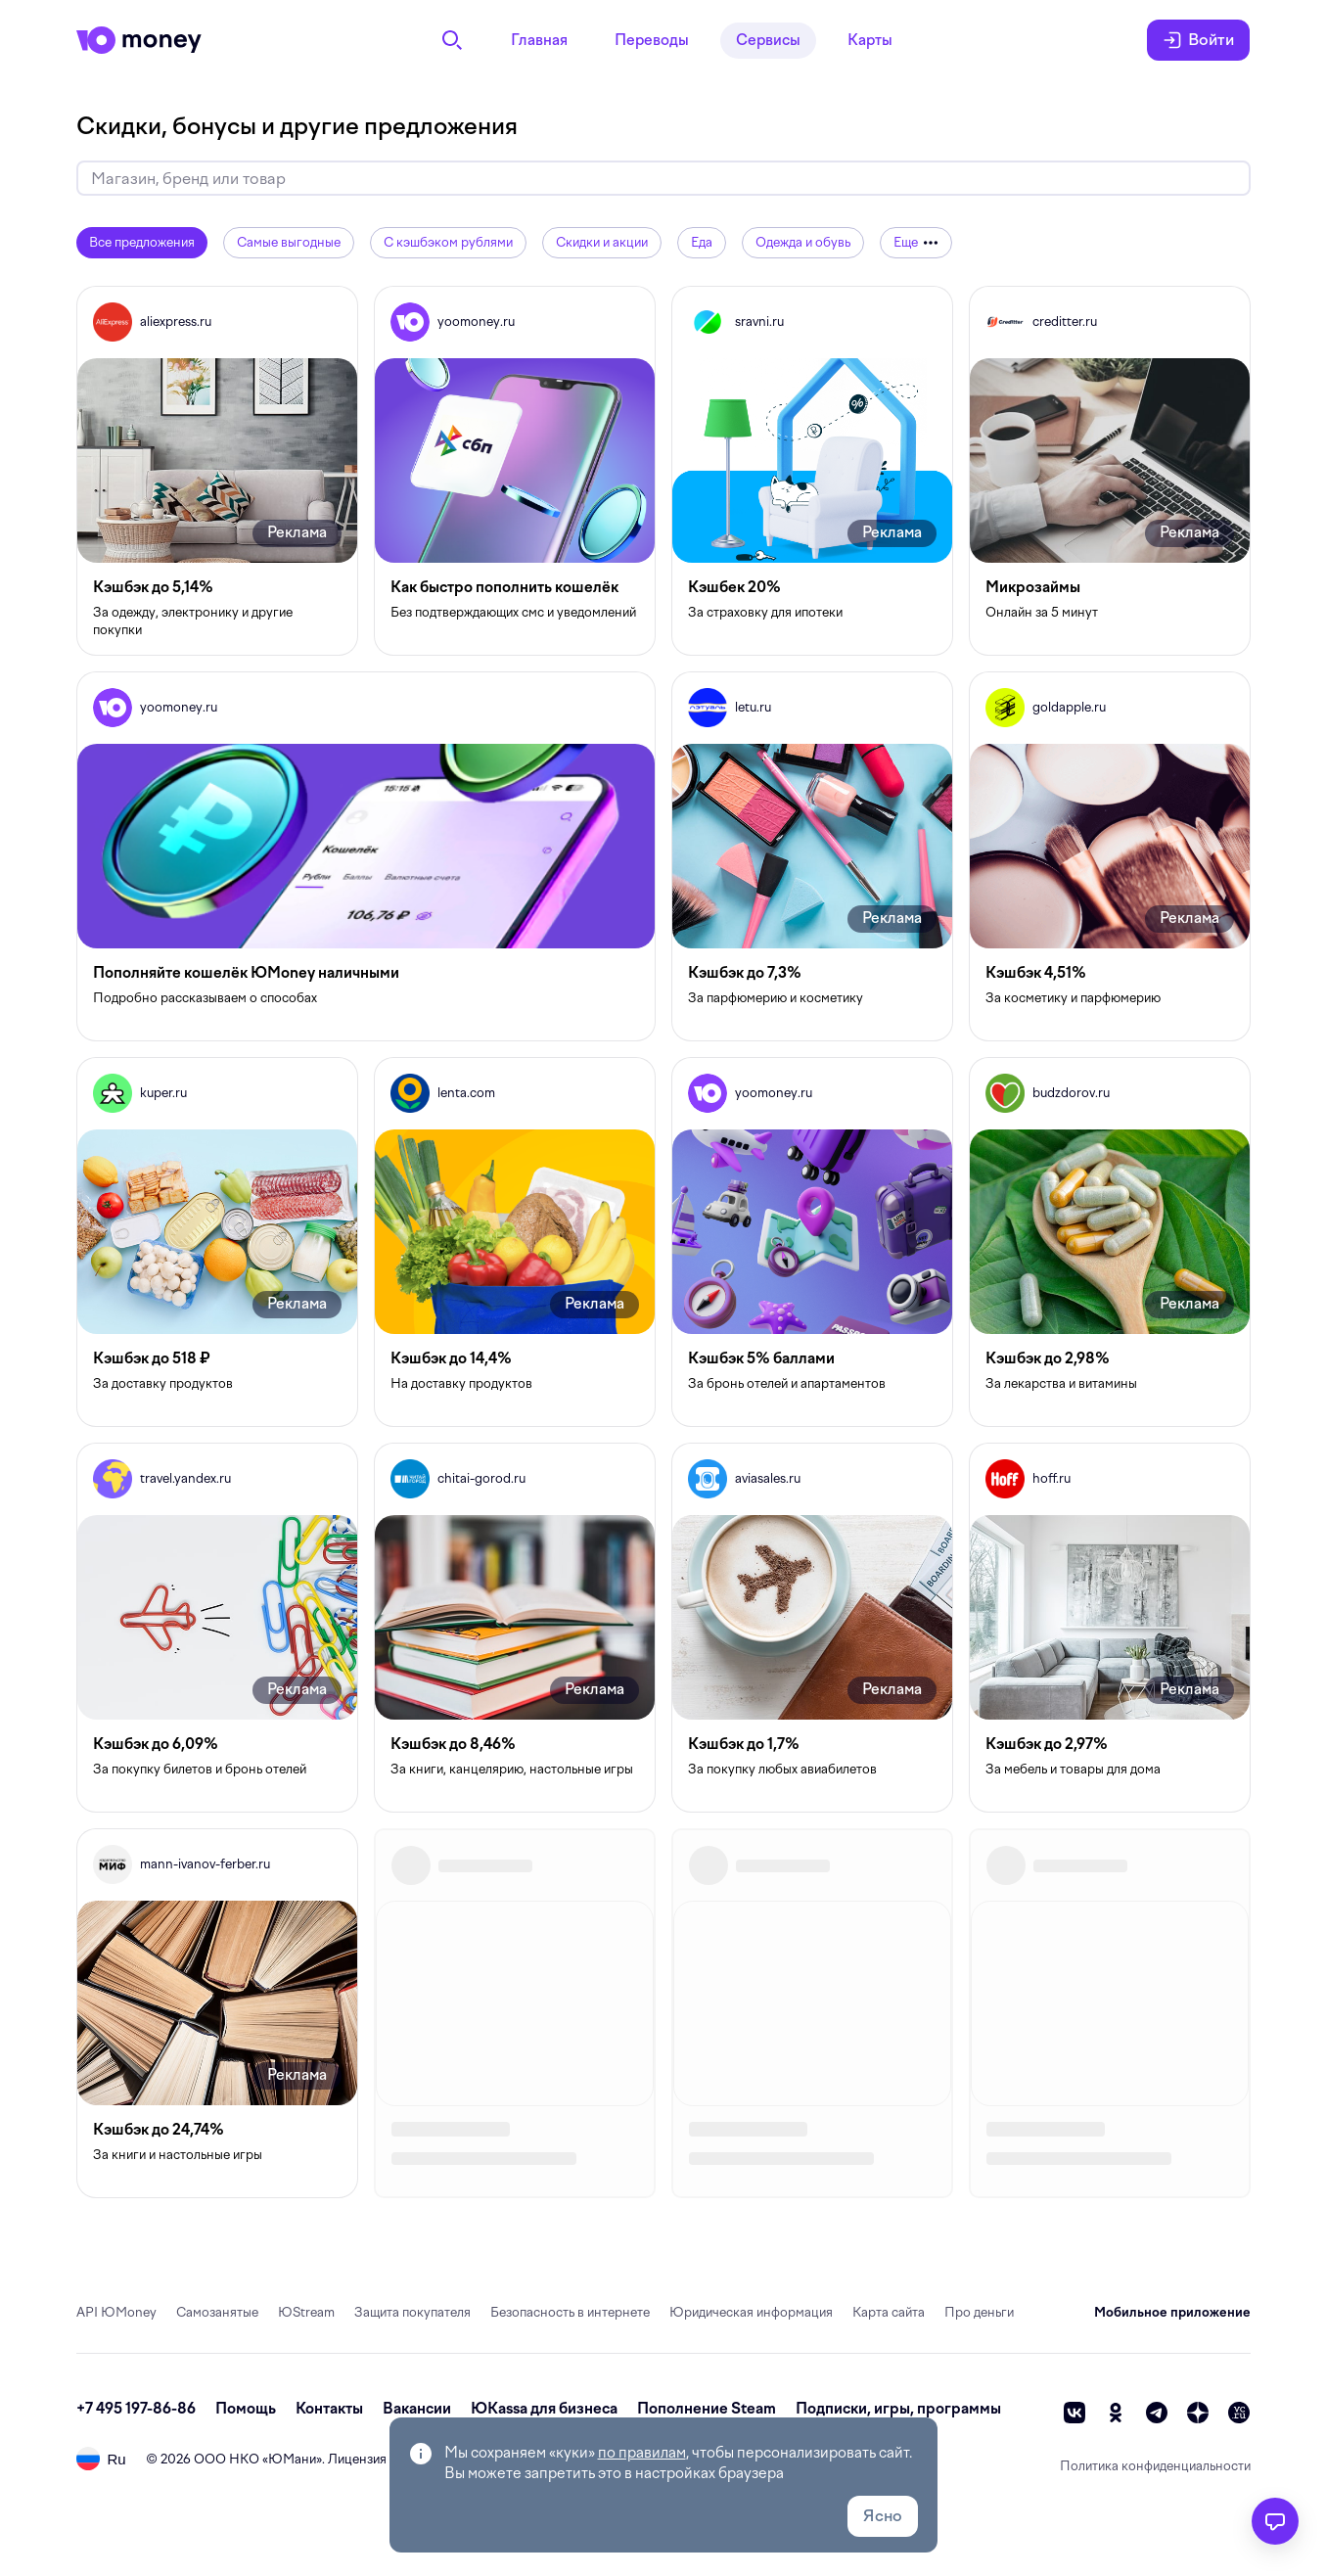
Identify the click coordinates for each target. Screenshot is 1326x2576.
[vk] (1074, 2412)
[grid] (663, 1242)
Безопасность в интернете (570, 2312)
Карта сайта (888, 2312)
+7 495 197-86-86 (136, 2408)
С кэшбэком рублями (448, 242)
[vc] (1239, 2412)
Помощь (245, 2408)
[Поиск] (452, 40)
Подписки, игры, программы (898, 2408)
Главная (539, 40)
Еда (701, 242)
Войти (1198, 40)
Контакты (329, 2408)
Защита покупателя (412, 2312)
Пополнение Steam (706, 2408)
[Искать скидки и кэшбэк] (663, 178)
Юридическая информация (751, 2312)
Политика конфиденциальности (1155, 2466)
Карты (869, 40)
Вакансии (417, 2408)
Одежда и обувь (802, 242)
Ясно (882, 2516)
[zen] (1198, 2412)
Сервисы (768, 40)
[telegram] (1156, 2412)
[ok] (1115, 2412)
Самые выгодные (289, 242)
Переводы (652, 40)
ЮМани (292, 2459)
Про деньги (979, 2312)
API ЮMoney (116, 2312)
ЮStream (306, 2312)
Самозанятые (217, 2312)
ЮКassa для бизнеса (544, 2408)
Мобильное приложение (1172, 2312)
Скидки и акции (602, 242)
